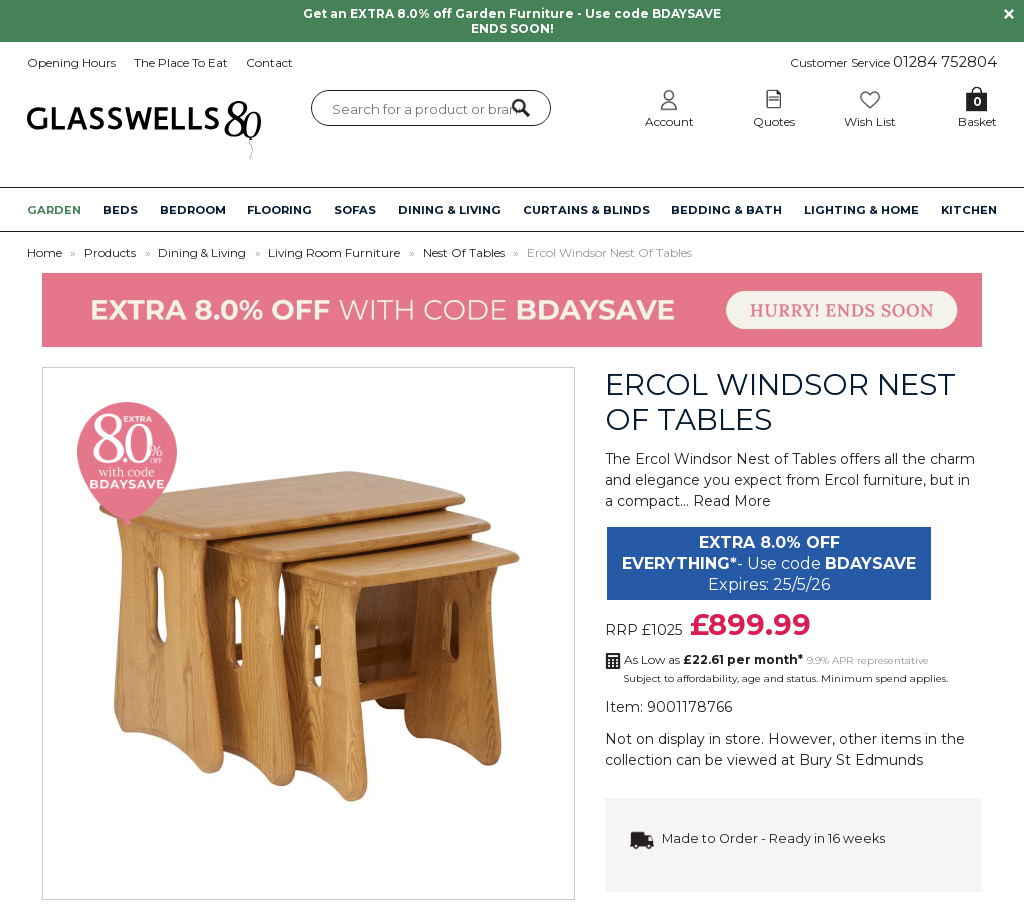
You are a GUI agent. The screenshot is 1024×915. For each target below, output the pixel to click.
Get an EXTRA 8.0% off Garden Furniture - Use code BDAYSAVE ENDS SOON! (512, 21)
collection (638, 760)
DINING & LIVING (449, 210)
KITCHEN (969, 210)
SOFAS (355, 210)
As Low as (713, 659)
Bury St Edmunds (861, 760)
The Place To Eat (181, 62)
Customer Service (893, 62)
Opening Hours (71, 62)
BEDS (120, 210)
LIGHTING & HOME (861, 210)
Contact (269, 62)
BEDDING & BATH (726, 210)
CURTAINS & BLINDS (586, 210)
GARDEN (54, 210)
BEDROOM (193, 210)
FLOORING (279, 210)
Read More (732, 501)
